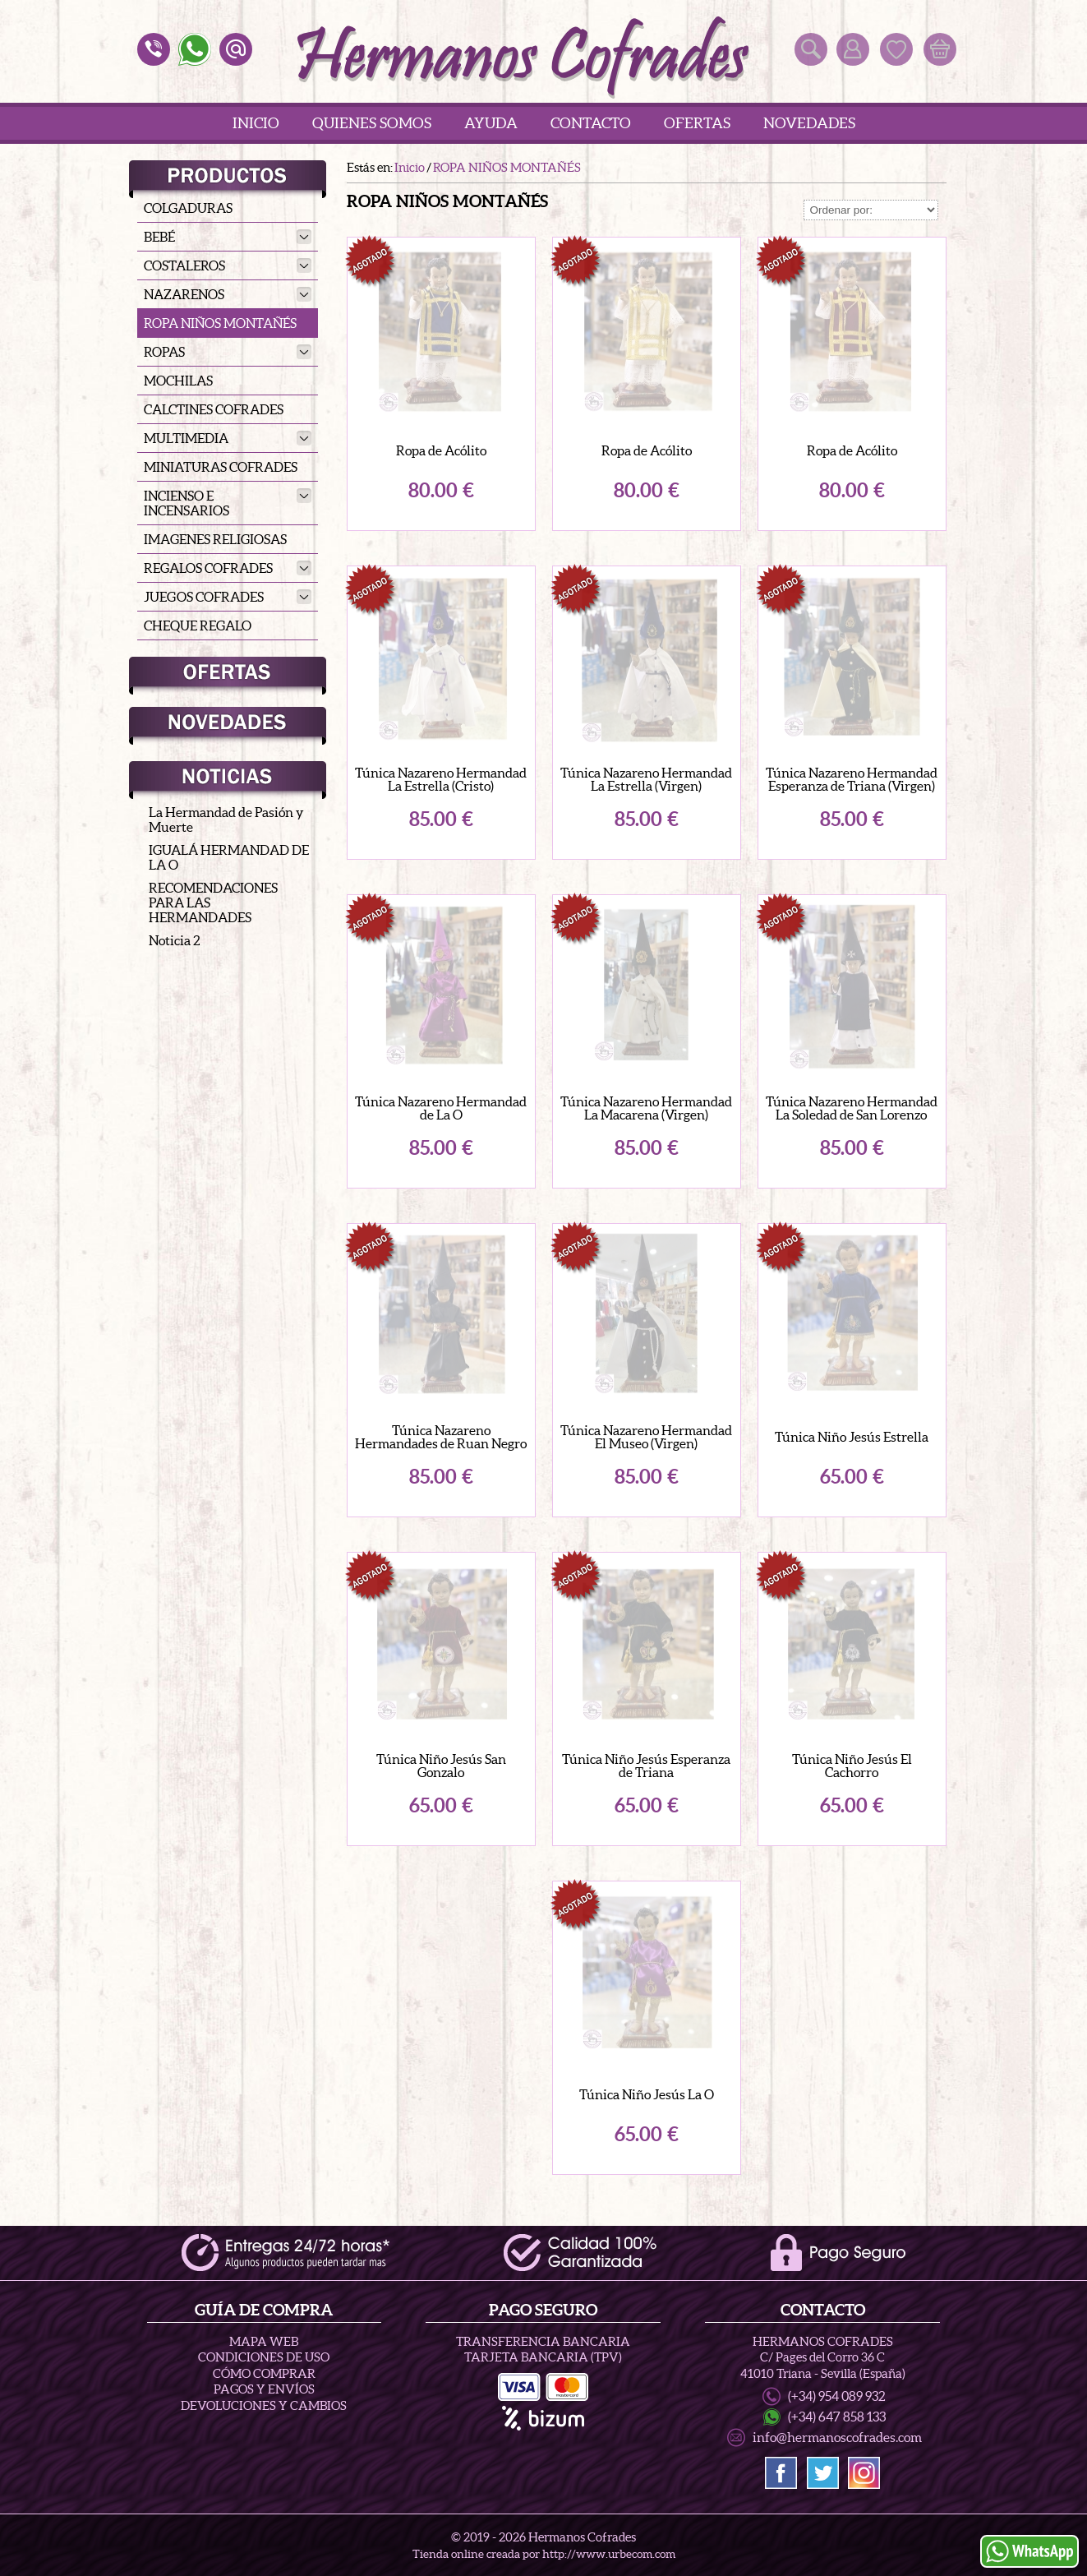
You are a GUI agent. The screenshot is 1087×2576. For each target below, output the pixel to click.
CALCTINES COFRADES (213, 409)
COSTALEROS (227, 265)
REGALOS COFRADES (227, 568)
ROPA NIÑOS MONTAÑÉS (220, 323)
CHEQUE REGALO (197, 625)
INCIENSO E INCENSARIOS (227, 503)
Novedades (809, 123)
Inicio (256, 123)
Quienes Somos (371, 123)
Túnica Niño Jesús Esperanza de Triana (646, 1766)
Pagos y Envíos (264, 2397)
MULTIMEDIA (227, 438)
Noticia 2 (174, 940)
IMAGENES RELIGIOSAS (215, 539)
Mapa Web (263, 2349)
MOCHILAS (178, 380)
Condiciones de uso (263, 2365)
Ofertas (697, 123)
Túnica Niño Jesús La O (646, 2094)
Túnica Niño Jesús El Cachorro (852, 1766)
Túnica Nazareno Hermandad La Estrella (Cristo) (441, 779)
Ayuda (491, 123)
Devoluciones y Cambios (264, 2413)
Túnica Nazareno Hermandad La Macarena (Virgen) (646, 1108)
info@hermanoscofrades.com (837, 2444)
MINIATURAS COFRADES (220, 466)
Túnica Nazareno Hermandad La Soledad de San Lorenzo (851, 1108)
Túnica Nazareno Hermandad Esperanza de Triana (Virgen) (851, 779)
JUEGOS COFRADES (227, 596)
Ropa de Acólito (441, 450)
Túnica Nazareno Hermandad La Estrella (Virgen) (646, 779)
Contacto (590, 123)
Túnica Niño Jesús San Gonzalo (441, 1766)
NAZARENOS (227, 294)
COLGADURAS (188, 208)
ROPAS (227, 351)
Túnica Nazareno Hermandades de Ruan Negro (441, 1437)
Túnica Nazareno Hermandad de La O (441, 1108)
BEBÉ (227, 236)
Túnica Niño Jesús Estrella (851, 1436)
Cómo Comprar (264, 2381)
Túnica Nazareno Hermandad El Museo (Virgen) (646, 1437)
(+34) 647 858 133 (837, 2424)
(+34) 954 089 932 (837, 2403)
